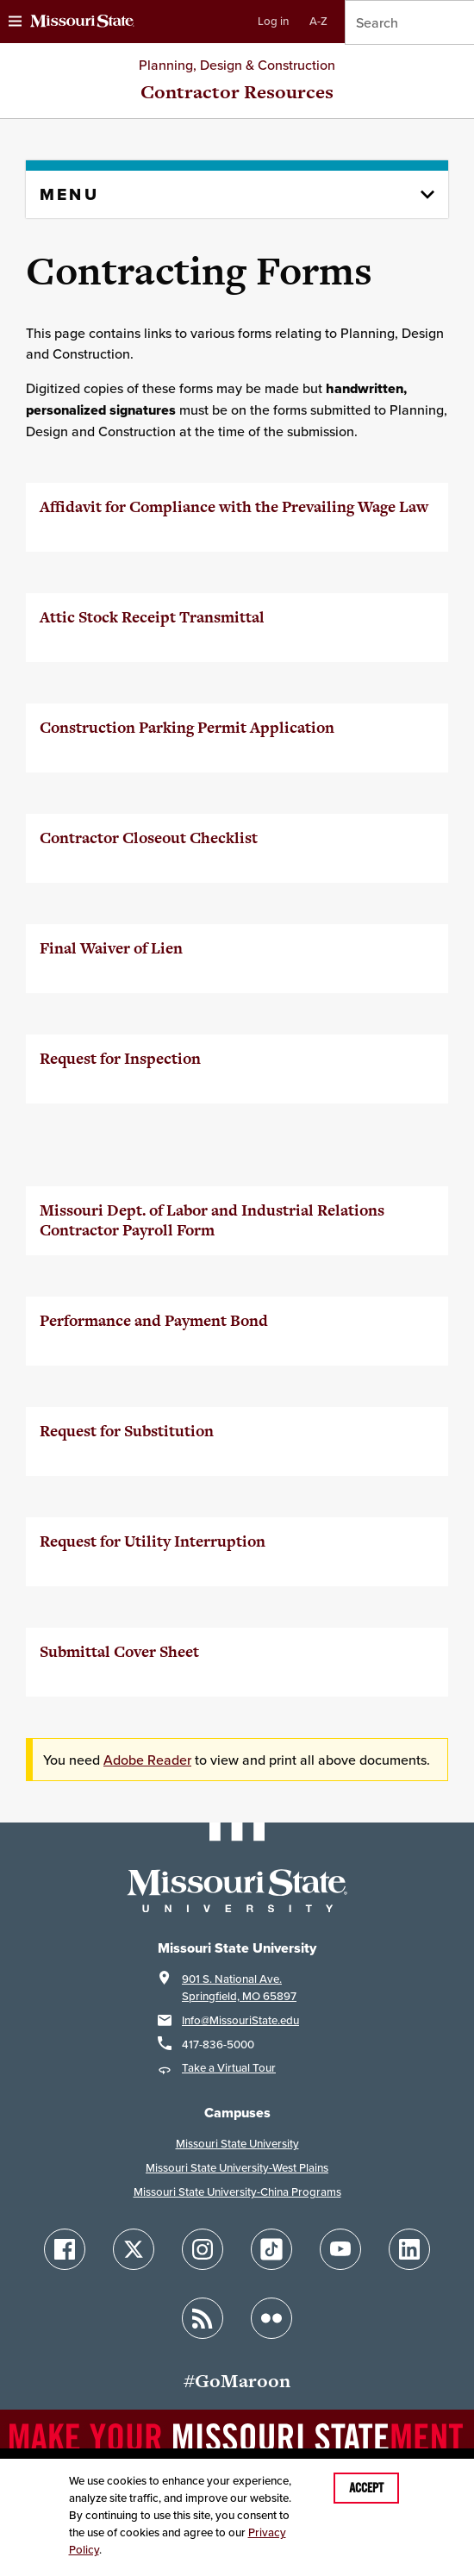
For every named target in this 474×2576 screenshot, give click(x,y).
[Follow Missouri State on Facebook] (64, 2249)
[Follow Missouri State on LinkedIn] (409, 2249)
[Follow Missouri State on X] (133, 2249)
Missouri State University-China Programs (237, 2192)
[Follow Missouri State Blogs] (202, 2318)
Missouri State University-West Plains (237, 2168)
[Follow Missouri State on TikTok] (271, 2249)
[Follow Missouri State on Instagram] (202, 2249)
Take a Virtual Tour (229, 2068)
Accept (366, 2488)
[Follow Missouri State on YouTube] (340, 2249)
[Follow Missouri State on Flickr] (271, 2318)
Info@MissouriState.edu (240, 2020)
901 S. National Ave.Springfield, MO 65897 (239, 1987)
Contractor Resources (237, 91)
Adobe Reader (147, 1759)
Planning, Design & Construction (237, 64)
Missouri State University (237, 2143)
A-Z (318, 21)
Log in (273, 21)
